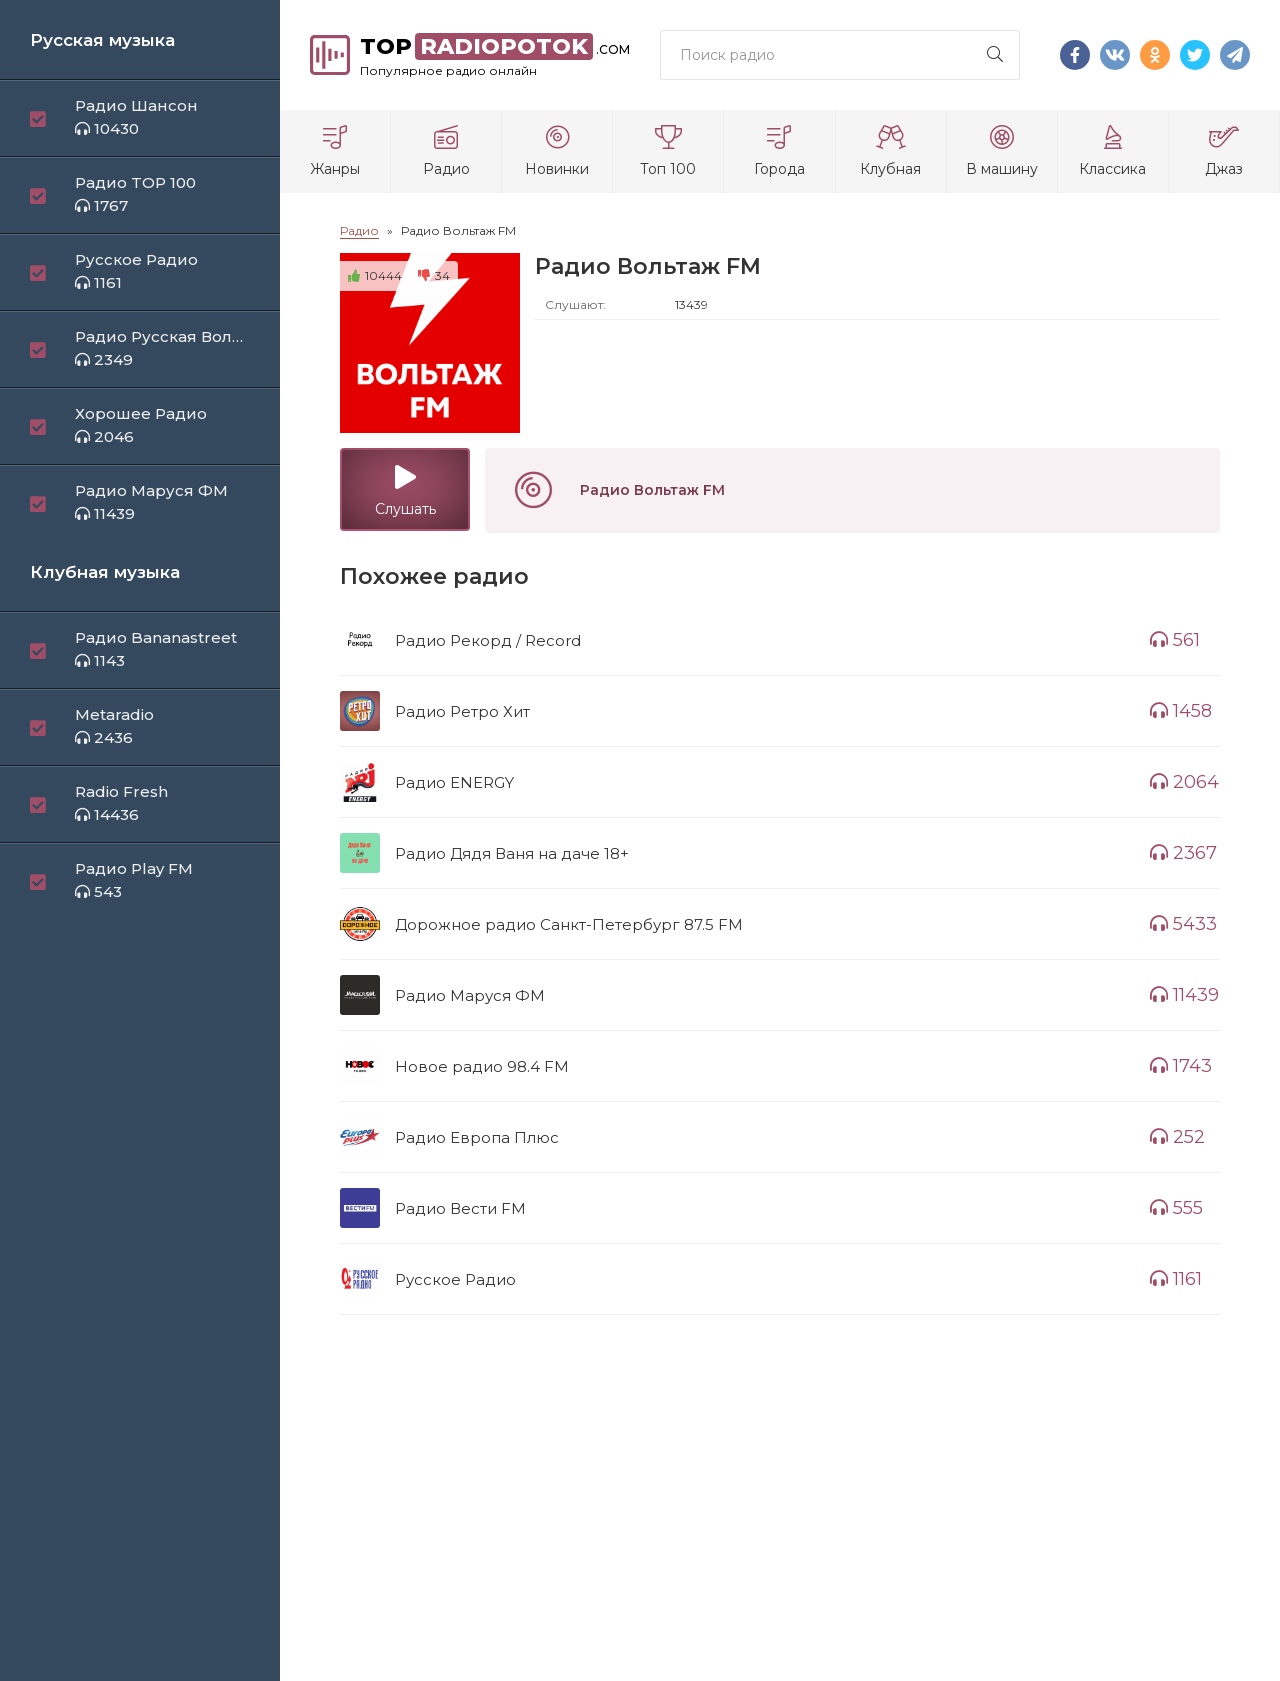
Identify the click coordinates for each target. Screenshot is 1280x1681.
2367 (1183, 853)
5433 (1183, 924)
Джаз (1224, 151)
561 (1175, 640)
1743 (1181, 1066)
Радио (446, 151)
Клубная (891, 151)
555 (1176, 1208)
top (495, 55)
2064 (1184, 782)
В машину (1002, 151)
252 (1177, 1137)
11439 (1184, 995)
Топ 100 (668, 151)
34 (434, 275)
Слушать (405, 491)
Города (779, 151)
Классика (1113, 151)
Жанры (335, 151)
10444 (375, 275)
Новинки (557, 151)
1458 (1181, 711)
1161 (1176, 1279)
